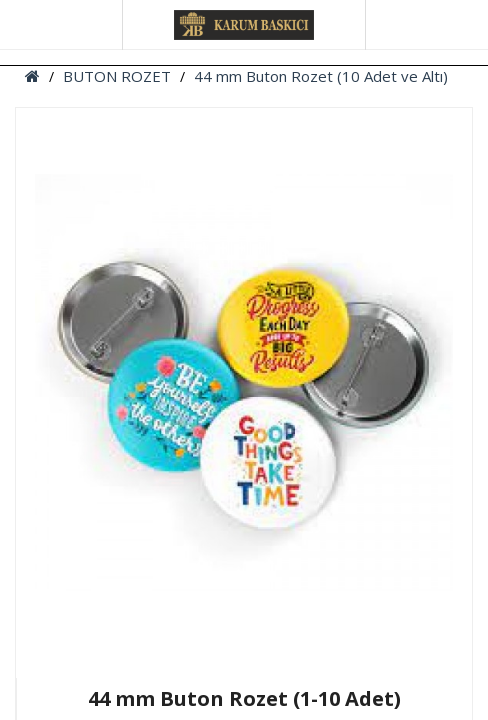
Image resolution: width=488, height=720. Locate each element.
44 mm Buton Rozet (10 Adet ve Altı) (321, 76)
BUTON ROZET (117, 76)
